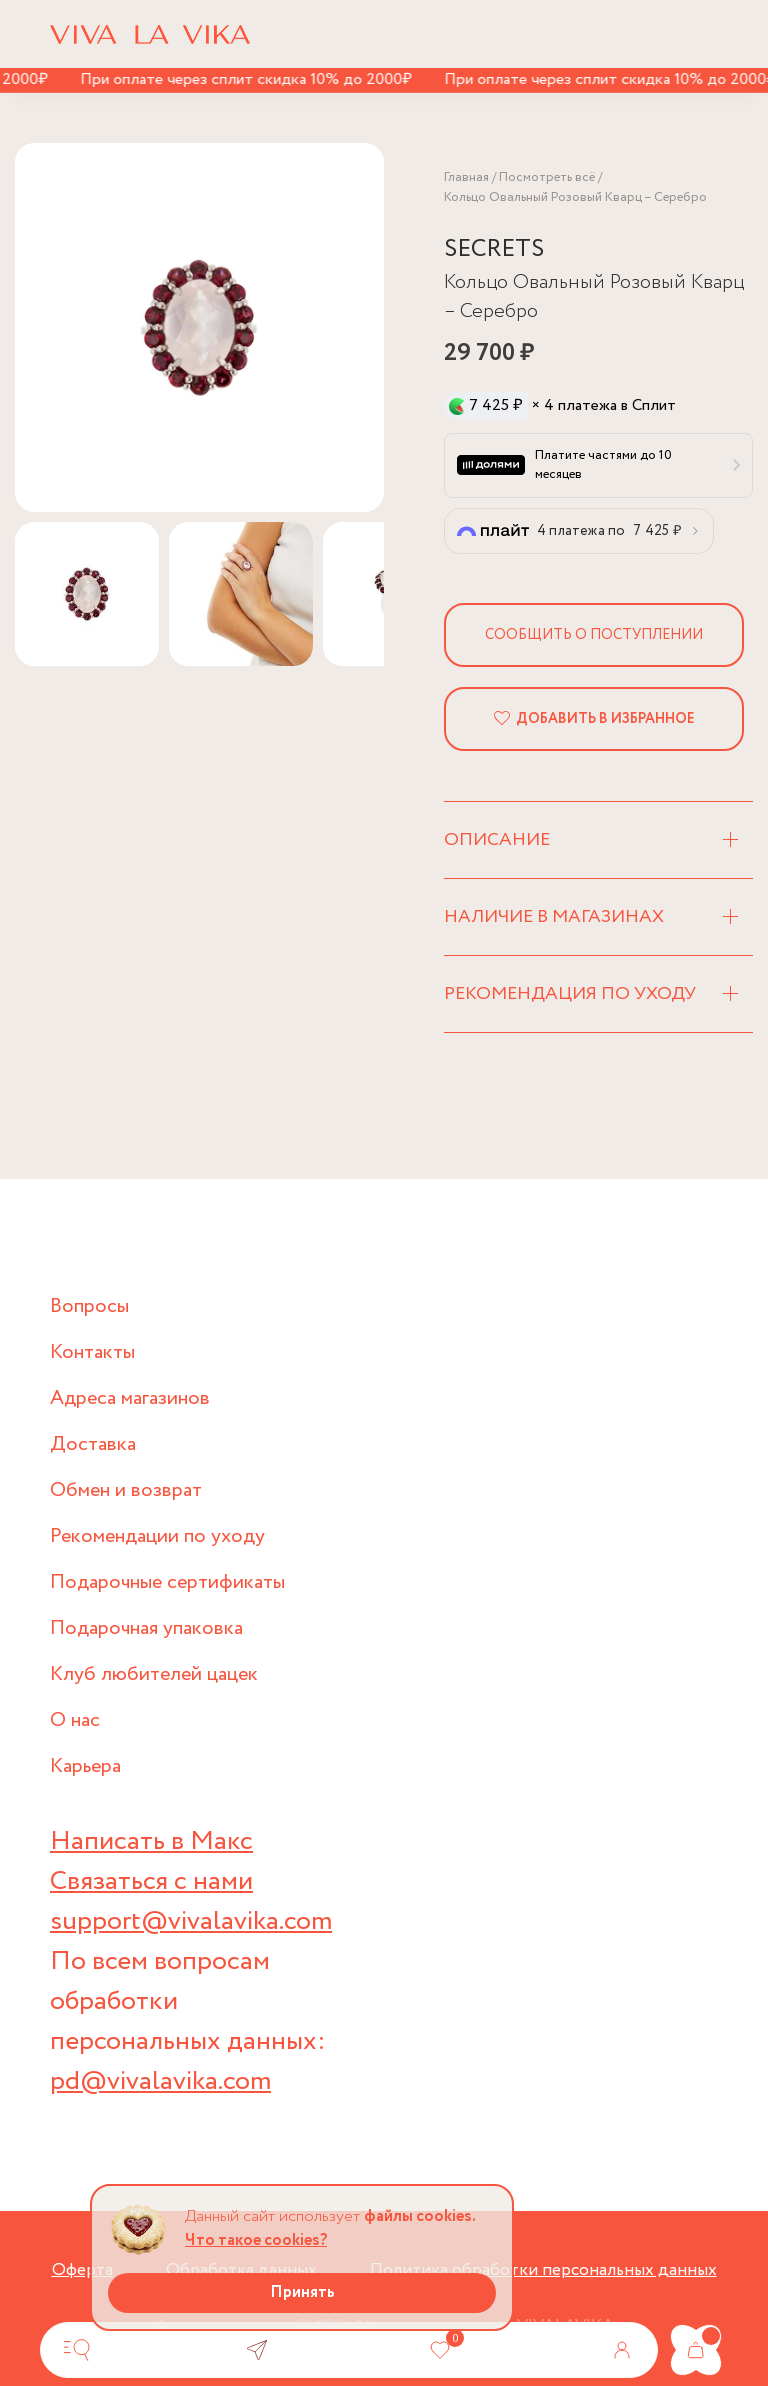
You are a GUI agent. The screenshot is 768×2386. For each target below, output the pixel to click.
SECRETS (494, 249)
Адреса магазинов (130, 1398)
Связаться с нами (151, 1881)
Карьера (85, 1766)
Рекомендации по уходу (157, 1536)
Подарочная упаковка (146, 1628)
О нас (75, 1720)
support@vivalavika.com (191, 1921)
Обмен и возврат (126, 1490)
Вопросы (89, 1306)
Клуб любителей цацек (154, 1674)
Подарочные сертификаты (167, 1582)
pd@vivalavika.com (160, 2081)
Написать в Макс (151, 1841)
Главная (466, 177)
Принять (302, 2292)
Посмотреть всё (547, 177)
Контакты (92, 1352)
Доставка (93, 1444)
